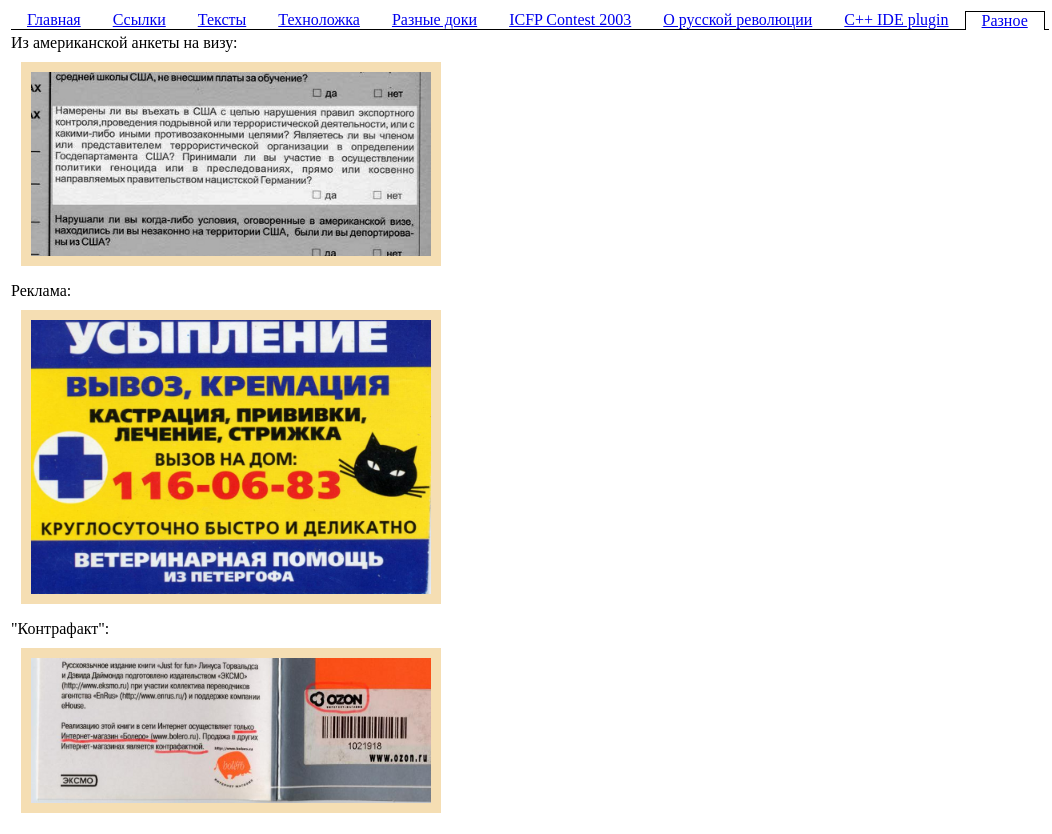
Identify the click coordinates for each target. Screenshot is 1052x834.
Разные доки (434, 19)
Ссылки (139, 19)
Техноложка (319, 19)
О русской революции (737, 19)
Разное (1005, 20)
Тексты (222, 19)
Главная (54, 19)
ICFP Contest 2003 (570, 19)
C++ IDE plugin (896, 19)
